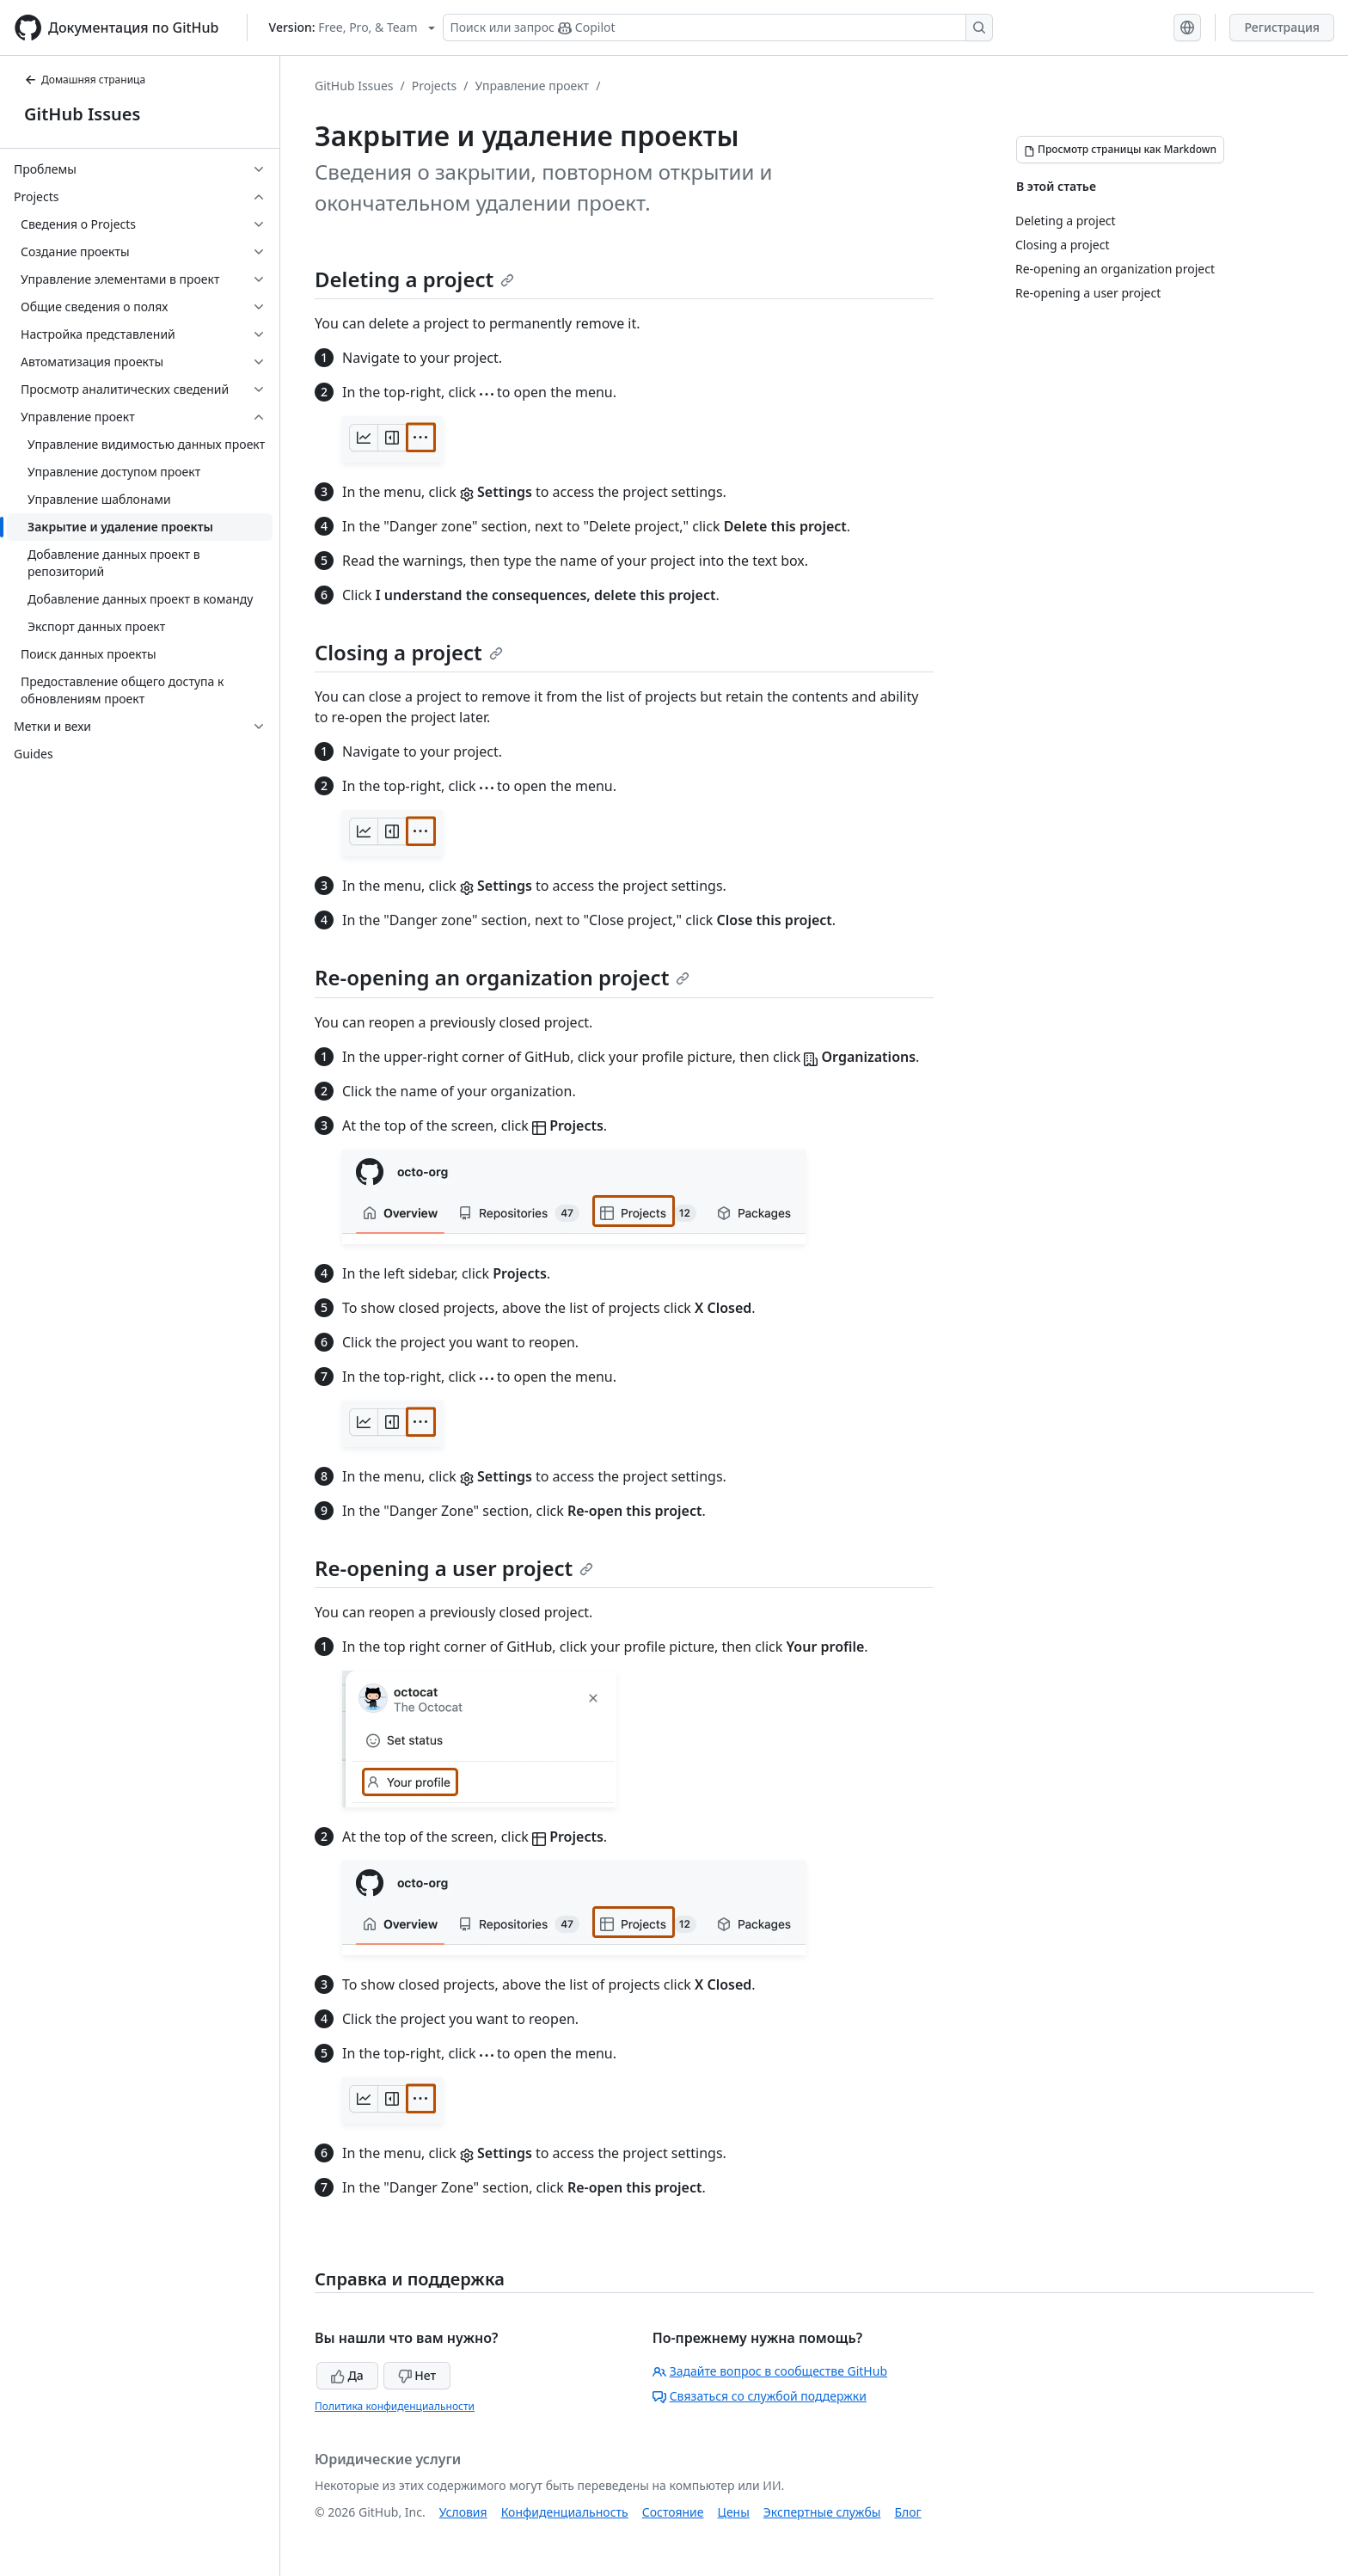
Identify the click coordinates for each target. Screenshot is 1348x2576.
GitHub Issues (82, 114)
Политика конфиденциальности (395, 2406)
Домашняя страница (84, 79)
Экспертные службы (822, 2512)
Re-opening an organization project (502, 977)
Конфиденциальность (564, 2512)
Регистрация (1282, 27)
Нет (417, 2375)
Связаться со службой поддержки (760, 2396)
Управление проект (532, 85)
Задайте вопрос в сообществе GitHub (770, 2371)
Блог (907, 2512)
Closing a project (409, 652)
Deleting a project (414, 279)
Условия (463, 2512)
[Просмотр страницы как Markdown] (1120, 149)
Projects (434, 85)
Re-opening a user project (454, 1568)
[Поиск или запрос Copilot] (718, 27)
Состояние (673, 2512)
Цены (734, 2512)
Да (347, 2375)
